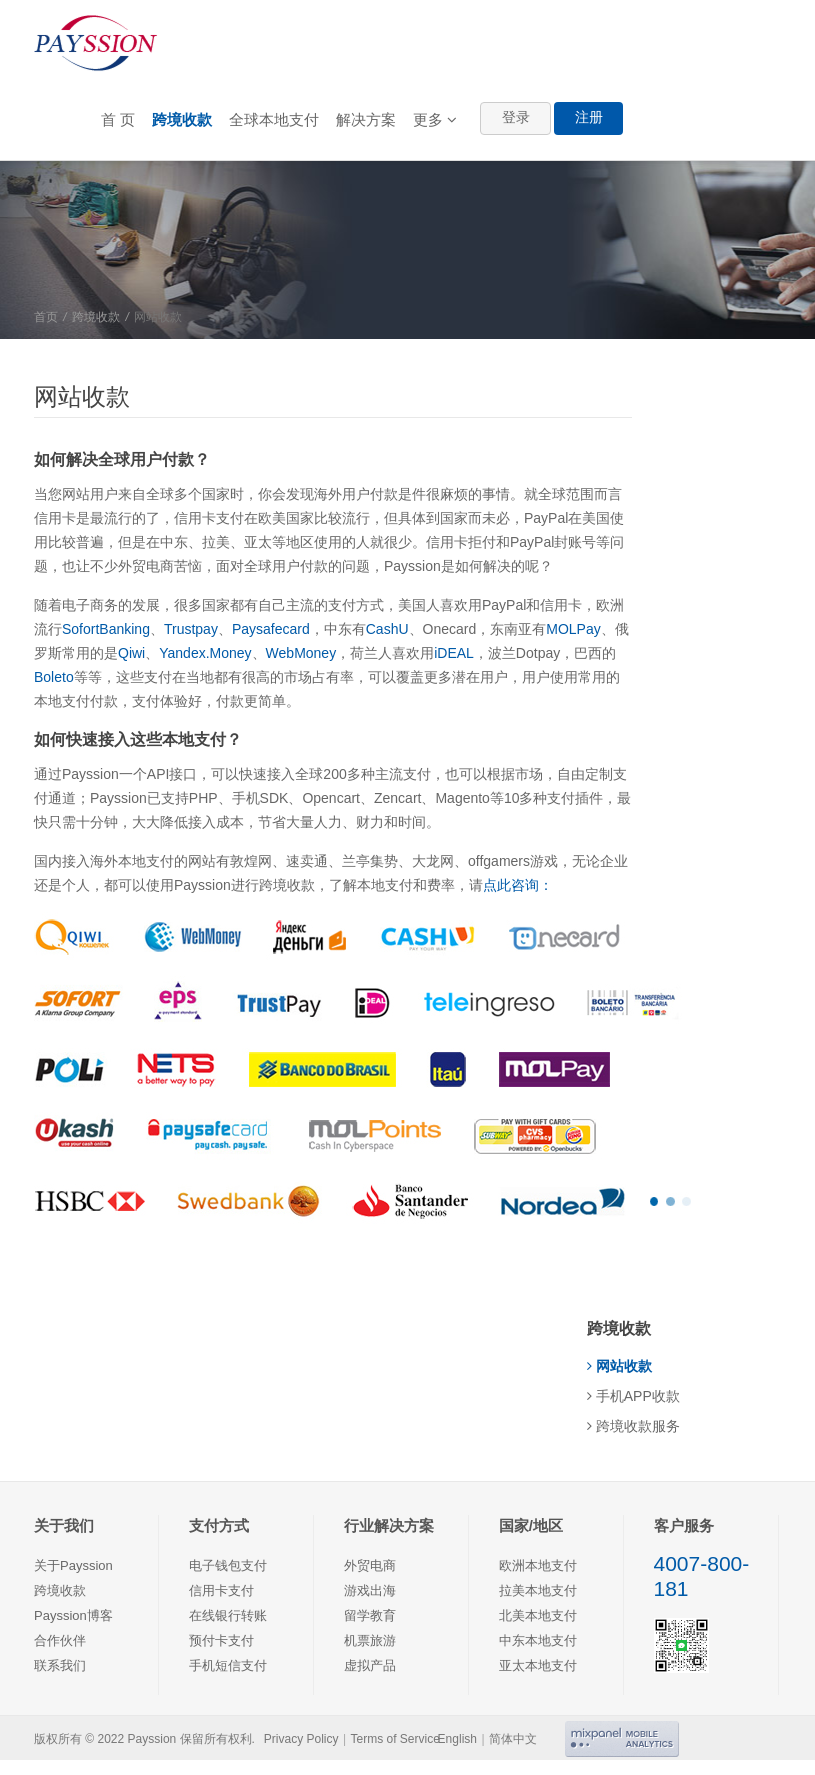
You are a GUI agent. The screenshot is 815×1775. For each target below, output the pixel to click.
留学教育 (370, 1615)
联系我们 (60, 1665)
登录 (516, 117)
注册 (589, 117)
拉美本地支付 (538, 1590)
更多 (435, 119)
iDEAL (454, 653)
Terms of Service (395, 1739)
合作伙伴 (60, 1640)
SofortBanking (106, 629)
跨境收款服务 (633, 1426)
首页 (46, 317)
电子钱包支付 (228, 1565)
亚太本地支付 (538, 1665)
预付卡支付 (221, 1640)
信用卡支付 (221, 1590)
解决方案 (366, 119)
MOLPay (573, 629)
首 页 (118, 119)
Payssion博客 (73, 1615)
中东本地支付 (538, 1640)
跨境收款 (182, 119)
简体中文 (513, 1739)
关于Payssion (73, 1565)
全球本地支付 (274, 119)
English (457, 1739)
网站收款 (619, 1366)
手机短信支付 (228, 1665)
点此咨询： (518, 885)
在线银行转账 (228, 1615)
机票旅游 (370, 1640)
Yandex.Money (205, 653)
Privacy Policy (301, 1739)
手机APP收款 (633, 1396)
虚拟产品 (370, 1665)
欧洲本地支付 (538, 1565)
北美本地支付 (538, 1615)
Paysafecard (271, 629)
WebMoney (301, 653)
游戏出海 (370, 1590)
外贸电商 (370, 1565)
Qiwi (131, 653)
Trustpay (191, 629)
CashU (387, 629)
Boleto (54, 677)
